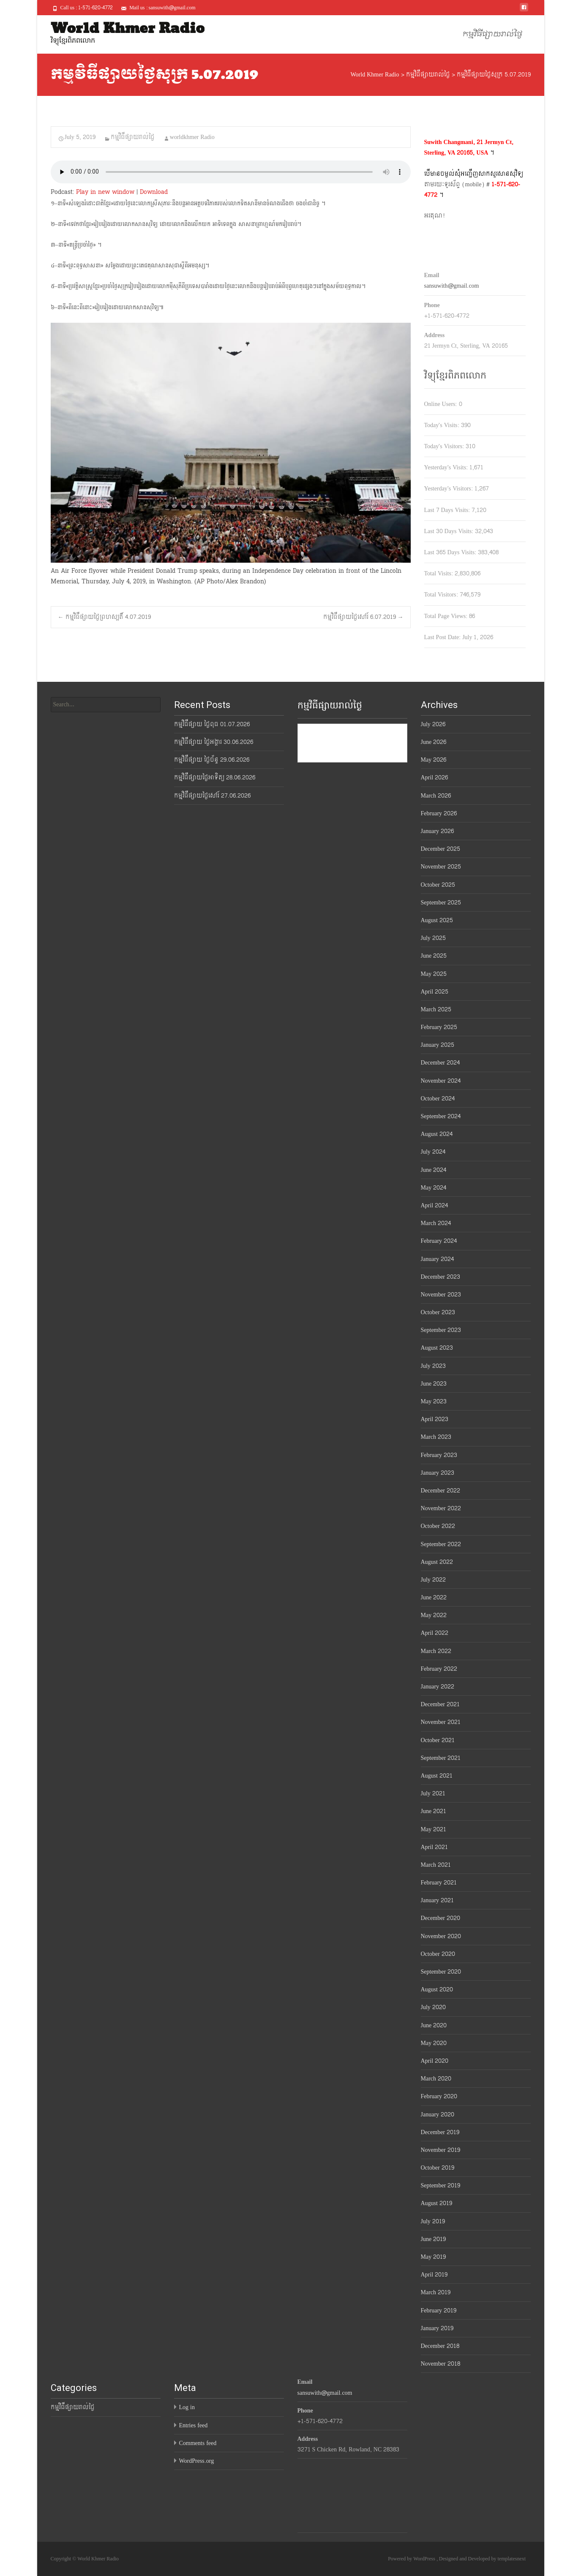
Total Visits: (439, 573)
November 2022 (441, 1508)
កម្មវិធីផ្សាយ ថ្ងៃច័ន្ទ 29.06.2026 (211, 759)
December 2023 (441, 1277)
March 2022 (436, 1651)
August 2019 (436, 2203)
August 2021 (437, 1775)
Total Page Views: (446, 616)
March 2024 (436, 1223)
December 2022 (441, 1490)
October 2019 (437, 2167)
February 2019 (439, 2310)
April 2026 (434, 777)
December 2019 (440, 2132)
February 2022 (439, 1669)
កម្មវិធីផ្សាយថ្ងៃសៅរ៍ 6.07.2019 (363, 617)
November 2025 (441, 866)
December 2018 (440, 2346)
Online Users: (441, 404)
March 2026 (436, 795)
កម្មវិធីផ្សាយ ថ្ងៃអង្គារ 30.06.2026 (213, 742)
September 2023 (441, 1330)
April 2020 (435, 2061)
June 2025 (434, 955)
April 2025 (435, 991)
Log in (187, 2407)
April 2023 (435, 1419)
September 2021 (441, 1758)
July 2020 (433, 2007)
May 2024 (434, 1187)
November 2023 (441, 1294)
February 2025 (439, 1027)
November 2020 (441, 1936)
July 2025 (433, 938)
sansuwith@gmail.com (451, 285)
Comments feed (198, 2443)
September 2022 (441, 1544)
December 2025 (441, 849)
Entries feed (193, 2425)
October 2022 (438, 1526)
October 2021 (438, 1740)
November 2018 (440, 2363)
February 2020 (439, 2096)
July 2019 (433, 2221)
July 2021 (433, 1793)
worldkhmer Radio (192, 137)
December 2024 (440, 1062)
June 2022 (434, 1597)
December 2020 (441, 1918)
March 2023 (436, 1437)
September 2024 (441, 1116)
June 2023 (434, 1383)
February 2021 (439, 1882)
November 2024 (441, 1081)
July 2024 (433, 1151)
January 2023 (438, 1473)
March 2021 (436, 1865)
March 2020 (436, 2078)
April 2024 (434, 1205)
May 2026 (434, 759)
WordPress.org (196, 2461)
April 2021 (434, 1847)
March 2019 (436, 2292)
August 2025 (437, 920)
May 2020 (434, 2043)
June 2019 (433, 2239)
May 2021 (434, 1829)
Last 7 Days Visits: (448, 510)
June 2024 (434, 1170)
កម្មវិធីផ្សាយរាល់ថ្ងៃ (492, 34)
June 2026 (434, 742)
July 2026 (433, 724)
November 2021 (441, 1722)
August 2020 (437, 1989)
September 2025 (441, 902)
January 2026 (437, 831)
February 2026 (439, 813)
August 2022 (437, 1562)
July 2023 (433, 1366)
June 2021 (434, 1811)
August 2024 (437, 1134)
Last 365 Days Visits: (451, 552)
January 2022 (438, 1686)
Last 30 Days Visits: (449, 531)
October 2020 (438, 1954)
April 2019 (434, 2274)
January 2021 (437, 1900)
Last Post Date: (443, 637)
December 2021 (440, 1704)
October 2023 (438, 1312)
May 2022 (434, 1615)
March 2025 (436, 1009)
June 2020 (434, 2025)
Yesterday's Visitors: (449, 488)
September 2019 (441, 2185)
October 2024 (438, 1098)
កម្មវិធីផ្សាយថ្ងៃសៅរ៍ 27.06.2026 (212, 795)
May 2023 (434, 1401)
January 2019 (437, 2328)
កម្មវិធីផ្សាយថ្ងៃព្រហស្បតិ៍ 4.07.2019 (104, 617)
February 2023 (439, 1455)
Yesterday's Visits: (447, 467)
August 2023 (437, 1347)
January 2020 (438, 2114)
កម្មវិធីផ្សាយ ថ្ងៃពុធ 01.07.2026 (212, 724)
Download (154, 192)
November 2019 (440, 2150)
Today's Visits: (442, 425)
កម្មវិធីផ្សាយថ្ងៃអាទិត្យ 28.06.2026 (214, 777)
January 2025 (438, 1045)
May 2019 (433, 2257)
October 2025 (438, 885)
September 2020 (441, 1971)
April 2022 (435, 1633)
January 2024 (437, 1259)
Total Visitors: (442, 594)
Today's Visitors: (445, 446)
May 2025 (434, 974)
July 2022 (433, 1579)
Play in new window (105, 192)
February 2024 (439, 1241)
